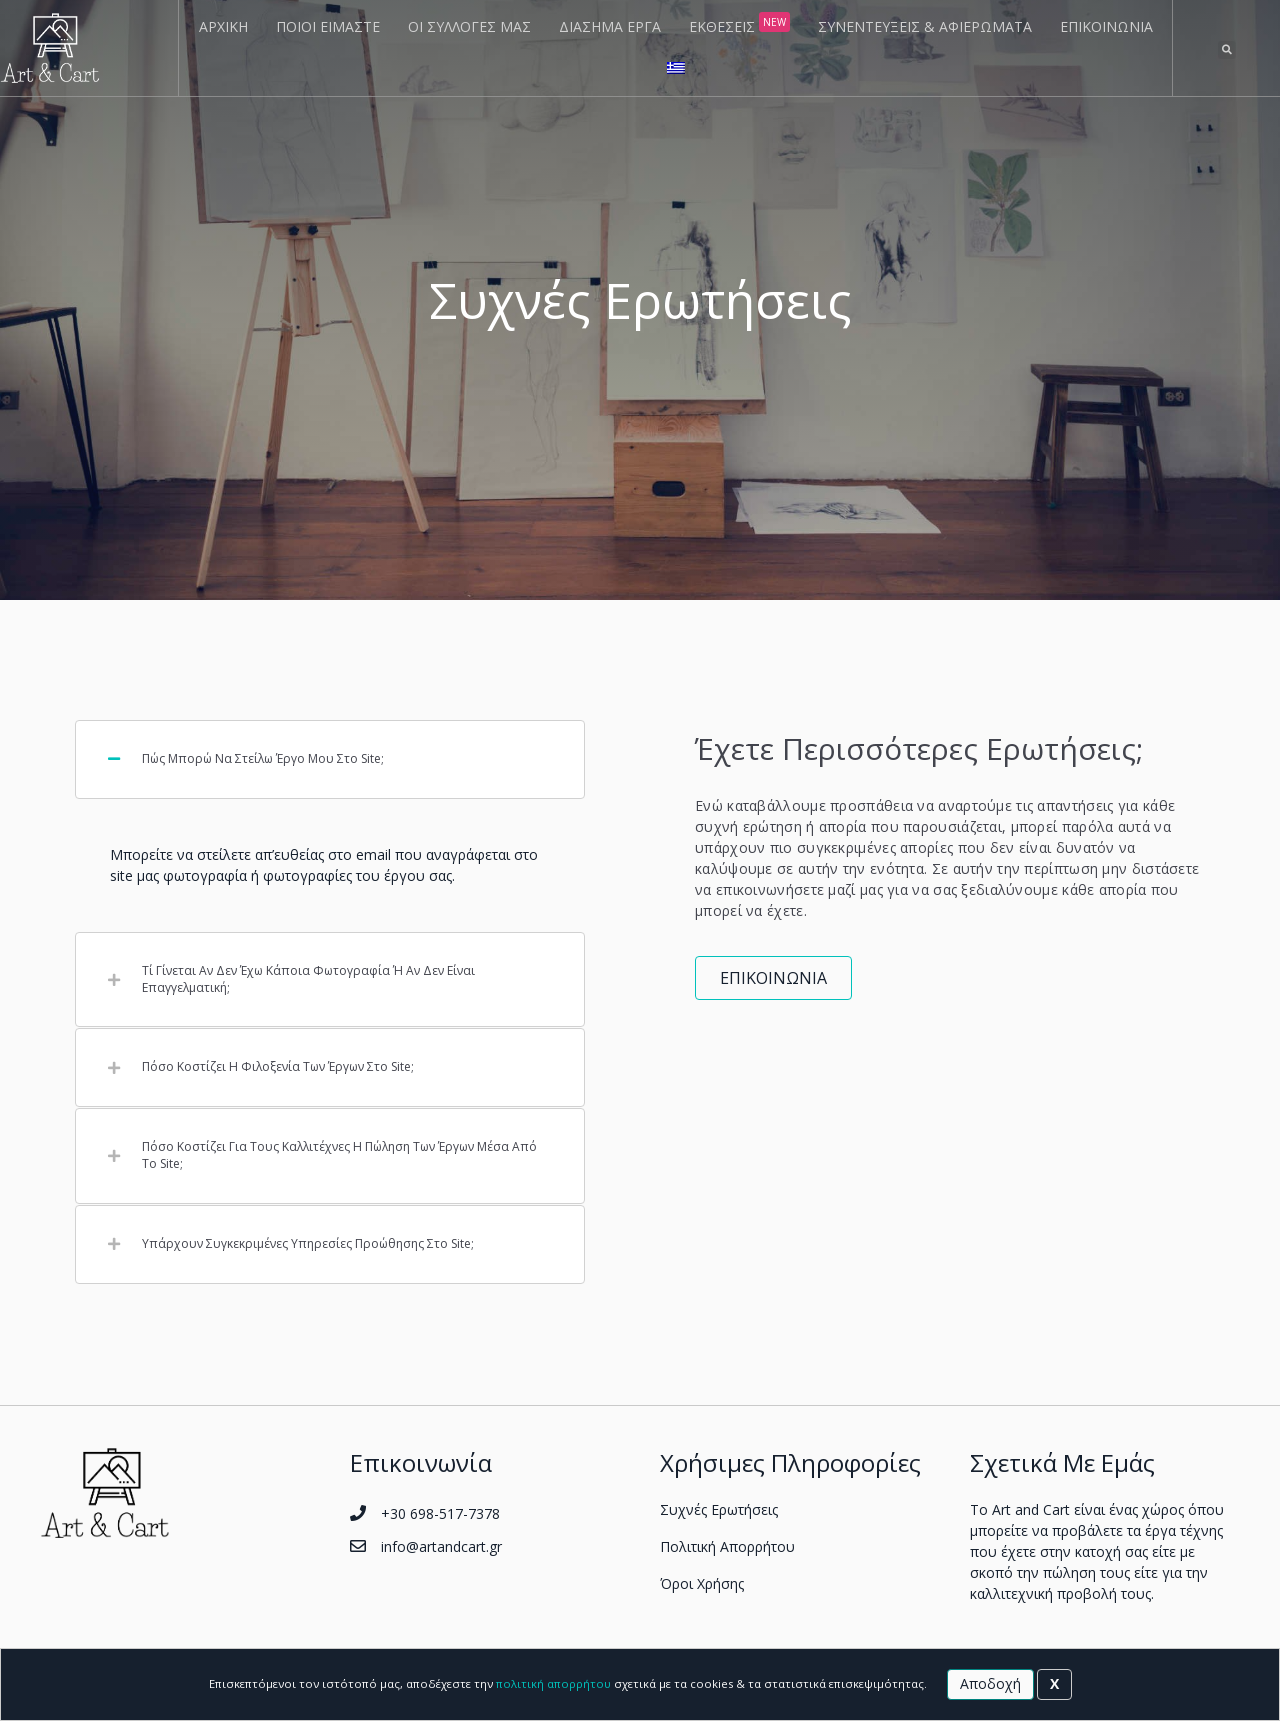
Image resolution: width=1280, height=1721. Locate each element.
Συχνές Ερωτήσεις (719, 1509)
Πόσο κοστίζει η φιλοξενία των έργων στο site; (278, 1067)
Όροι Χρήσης (702, 1583)
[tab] (330, 759)
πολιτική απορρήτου (553, 1683)
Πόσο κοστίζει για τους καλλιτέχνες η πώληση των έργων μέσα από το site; (339, 1155)
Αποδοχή (990, 1683)
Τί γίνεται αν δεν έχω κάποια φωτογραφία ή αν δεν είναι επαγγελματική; (308, 979)
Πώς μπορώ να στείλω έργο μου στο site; (263, 759)
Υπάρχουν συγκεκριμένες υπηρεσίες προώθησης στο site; (308, 1244)
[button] (773, 978)
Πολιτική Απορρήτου (727, 1546)
